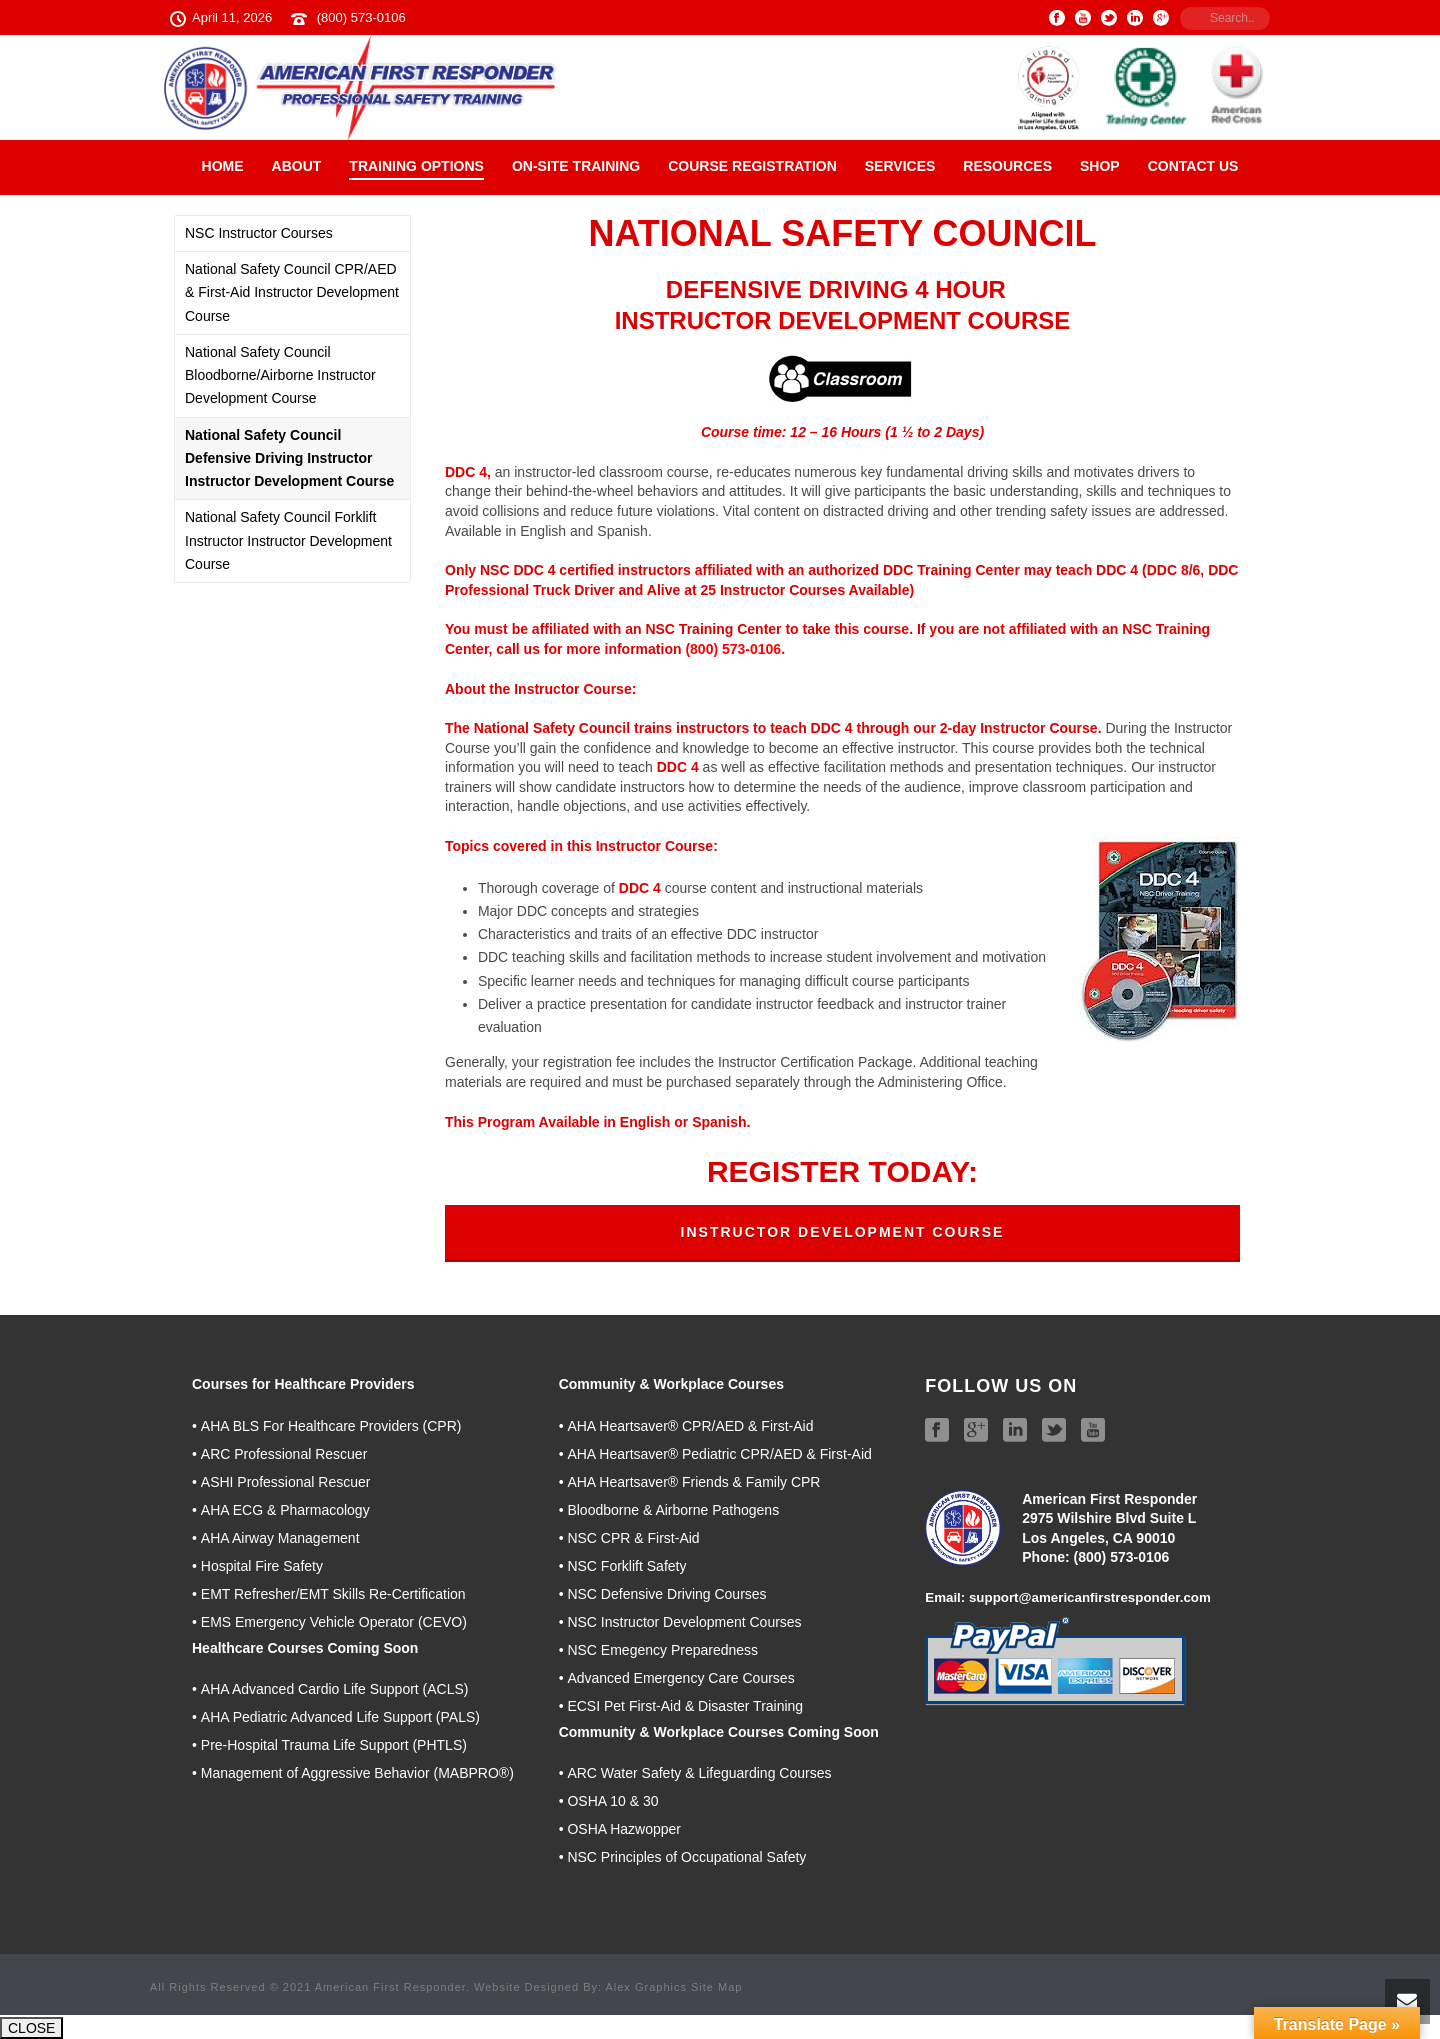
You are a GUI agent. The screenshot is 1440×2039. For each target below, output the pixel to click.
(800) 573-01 (1114, 1557)
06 (1162, 1557)
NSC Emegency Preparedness (662, 1650)
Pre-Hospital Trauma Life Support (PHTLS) (334, 1745)
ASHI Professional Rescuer (286, 1482)
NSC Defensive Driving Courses (666, 1594)
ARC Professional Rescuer (284, 1454)
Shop (1100, 166)
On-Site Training (576, 166)
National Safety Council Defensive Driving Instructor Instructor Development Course (289, 458)
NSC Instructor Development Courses (684, 1622)
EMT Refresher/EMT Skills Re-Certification (333, 1594)
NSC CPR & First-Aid (633, 1538)
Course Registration (752, 166)
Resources (1007, 166)
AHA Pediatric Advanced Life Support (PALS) (340, 1717)
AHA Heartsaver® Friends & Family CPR (693, 1482)
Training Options (416, 166)
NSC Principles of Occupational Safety (686, 1857)
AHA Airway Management (280, 1538)
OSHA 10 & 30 (612, 1801)
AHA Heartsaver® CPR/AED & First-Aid (690, 1426)
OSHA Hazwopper (624, 1829)
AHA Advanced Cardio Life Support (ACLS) (335, 1689)
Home (223, 166)
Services (900, 166)
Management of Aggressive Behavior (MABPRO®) (357, 1773)
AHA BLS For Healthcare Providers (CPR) (331, 1426)
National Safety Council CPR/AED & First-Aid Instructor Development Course (292, 292)
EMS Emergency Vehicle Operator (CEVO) (334, 1622)
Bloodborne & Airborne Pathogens (673, 1510)
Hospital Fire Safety (262, 1566)
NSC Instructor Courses (259, 233)
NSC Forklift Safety (626, 1566)
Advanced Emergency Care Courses (680, 1678)
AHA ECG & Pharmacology (285, 1510)
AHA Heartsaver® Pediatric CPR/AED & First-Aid (719, 1454)
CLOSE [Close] (31, 2028)
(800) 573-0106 (361, 17)
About (297, 166)
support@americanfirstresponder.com (1090, 1597)
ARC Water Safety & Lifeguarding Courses (699, 1773)
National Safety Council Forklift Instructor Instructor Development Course (288, 540)
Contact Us (1193, 166)
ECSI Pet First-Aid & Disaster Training (685, 1706)
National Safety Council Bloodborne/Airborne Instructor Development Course (280, 375)
